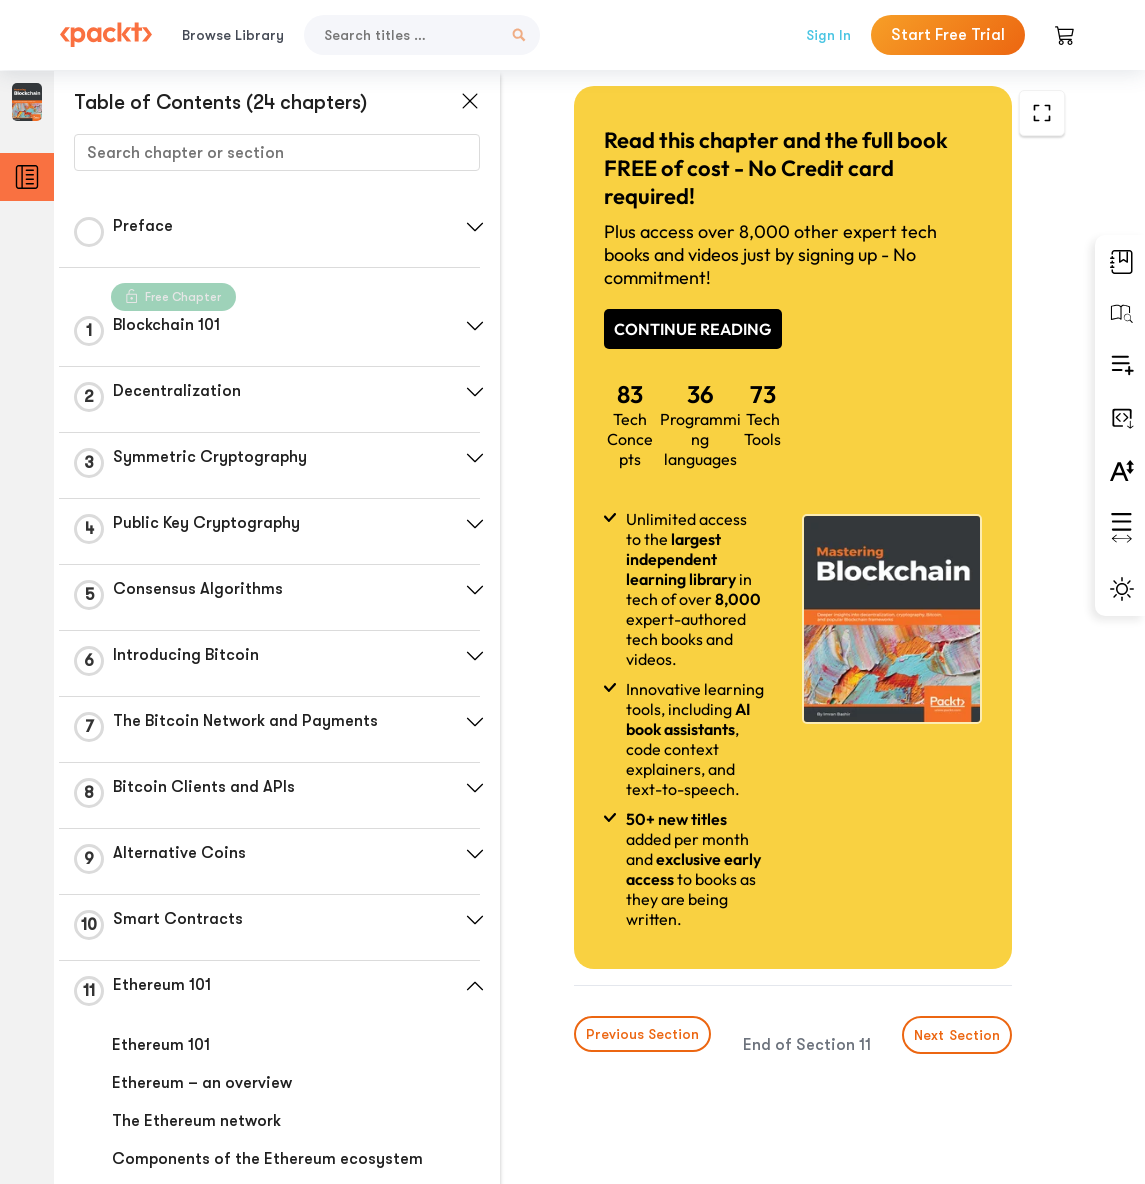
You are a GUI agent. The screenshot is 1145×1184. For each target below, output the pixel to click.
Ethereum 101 (161, 1045)
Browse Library (233, 35)
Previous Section (642, 1034)
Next (957, 1035)
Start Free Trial (948, 35)
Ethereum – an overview (202, 1083)
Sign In (828, 35)
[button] (475, 227)
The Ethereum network (196, 1121)
